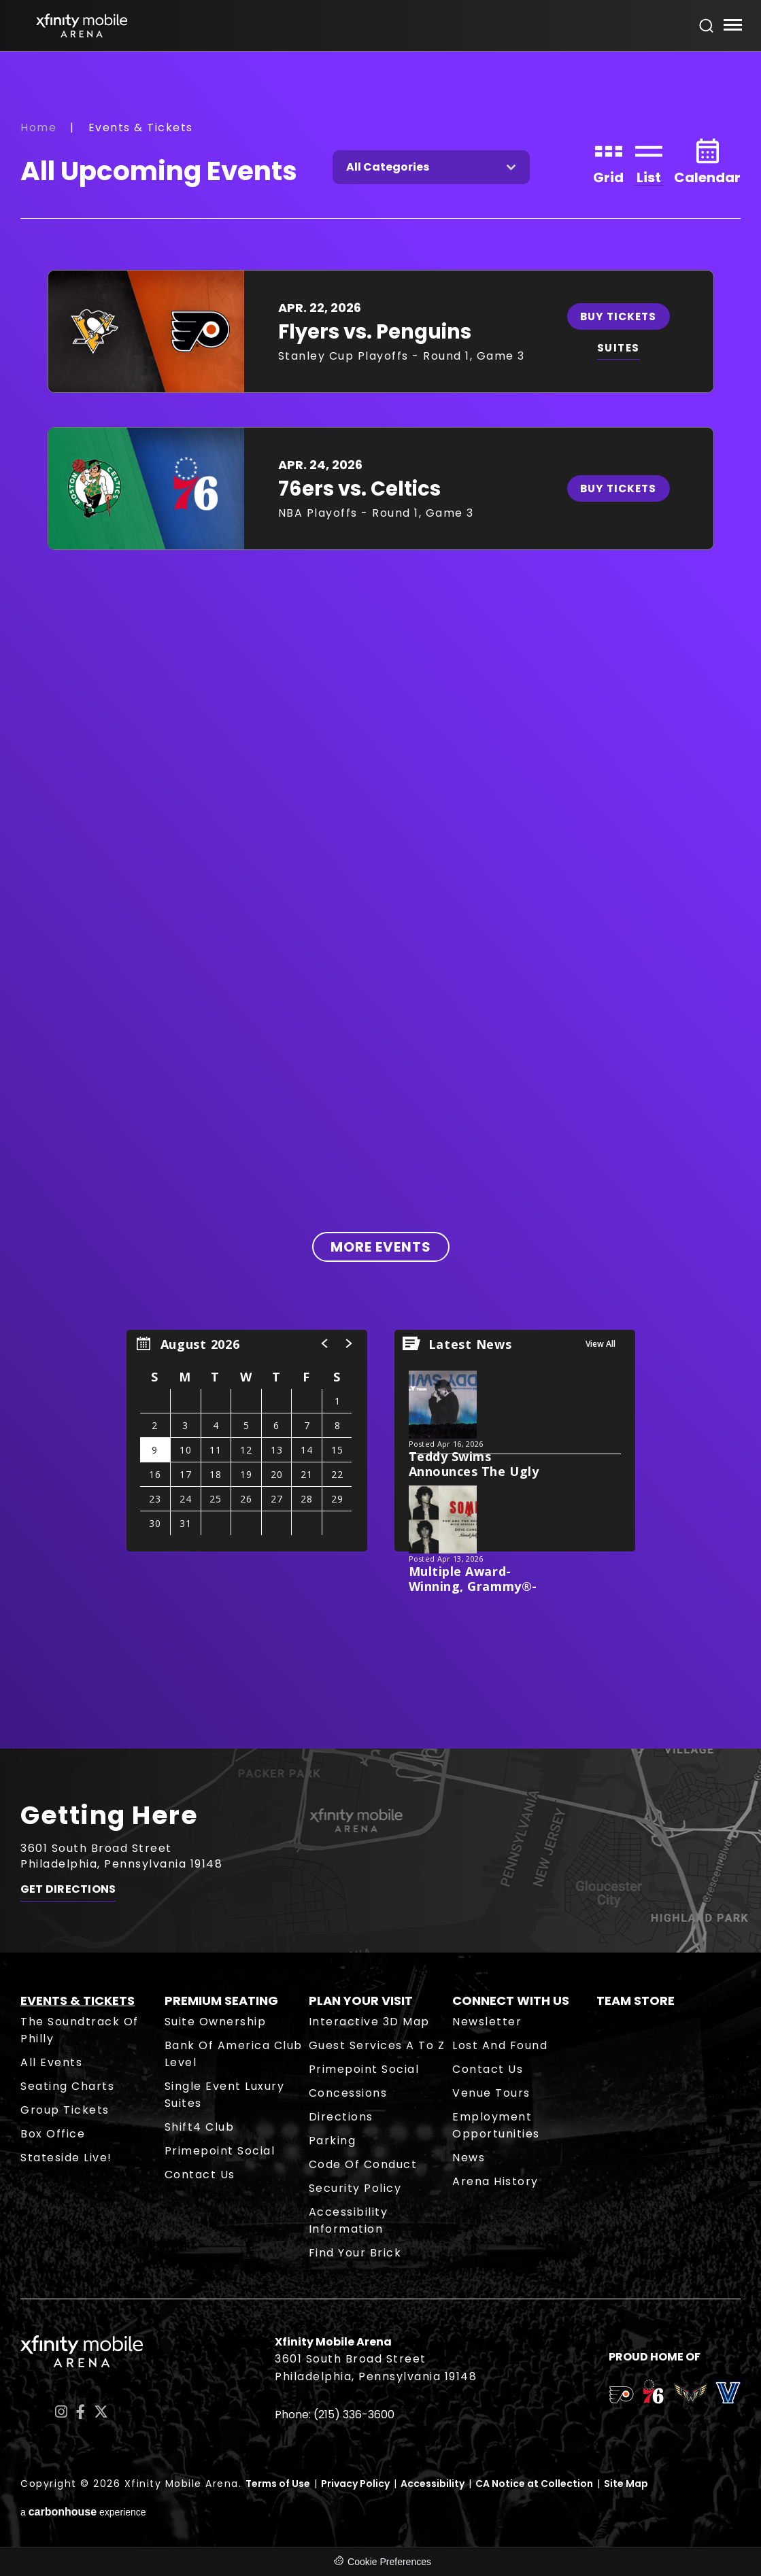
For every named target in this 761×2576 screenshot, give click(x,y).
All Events (51, 2062)
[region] (246, 1440)
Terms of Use (278, 2483)
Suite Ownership (216, 2021)
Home (38, 127)
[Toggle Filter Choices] (431, 167)
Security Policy (355, 2188)
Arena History (495, 2181)
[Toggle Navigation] (732, 26)
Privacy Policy (355, 2483)
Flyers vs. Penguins (374, 331)
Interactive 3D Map (369, 2021)
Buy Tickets (622, 316)
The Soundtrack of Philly (79, 2030)
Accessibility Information (348, 2220)
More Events (381, 1246)
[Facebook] (80, 2412)
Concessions (348, 2093)
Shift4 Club (200, 2127)
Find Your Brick (355, 2253)
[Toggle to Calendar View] (707, 160)
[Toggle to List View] (649, 160)
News (468, 2157)
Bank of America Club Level (234, 2054)
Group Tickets (64, 2110)
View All (600, 1344)
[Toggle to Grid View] (608, 160)
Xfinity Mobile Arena (81, 25)
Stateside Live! (66, 2157)
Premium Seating (221, 2000)
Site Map (626, 2483)
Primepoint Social (220, 2151)
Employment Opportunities (496, 2125)
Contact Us (200, 2174)
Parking (332, 2140)
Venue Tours (491, 2093)
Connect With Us (510, 2000)
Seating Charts (67, 2086)
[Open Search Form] (706, 26)
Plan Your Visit (361, 2000)
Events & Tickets (77, 2000)
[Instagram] (61, 2412)
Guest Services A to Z (377, 2045)
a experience (83, 2512)
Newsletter (487, 2021)
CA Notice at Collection (534, 2483)
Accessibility (432, 2483)
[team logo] (621, 2397)
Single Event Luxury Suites (225, 2094)
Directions (341, 2117)
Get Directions (68, 1892)
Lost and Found (499, 2045)
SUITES (622, 348)
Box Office (52, 2134)
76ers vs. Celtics (359, 488)
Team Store (635, 2000)
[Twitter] (101, 2412)
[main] (380, 900)
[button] (325, 1343)
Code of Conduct (363, 2164)
